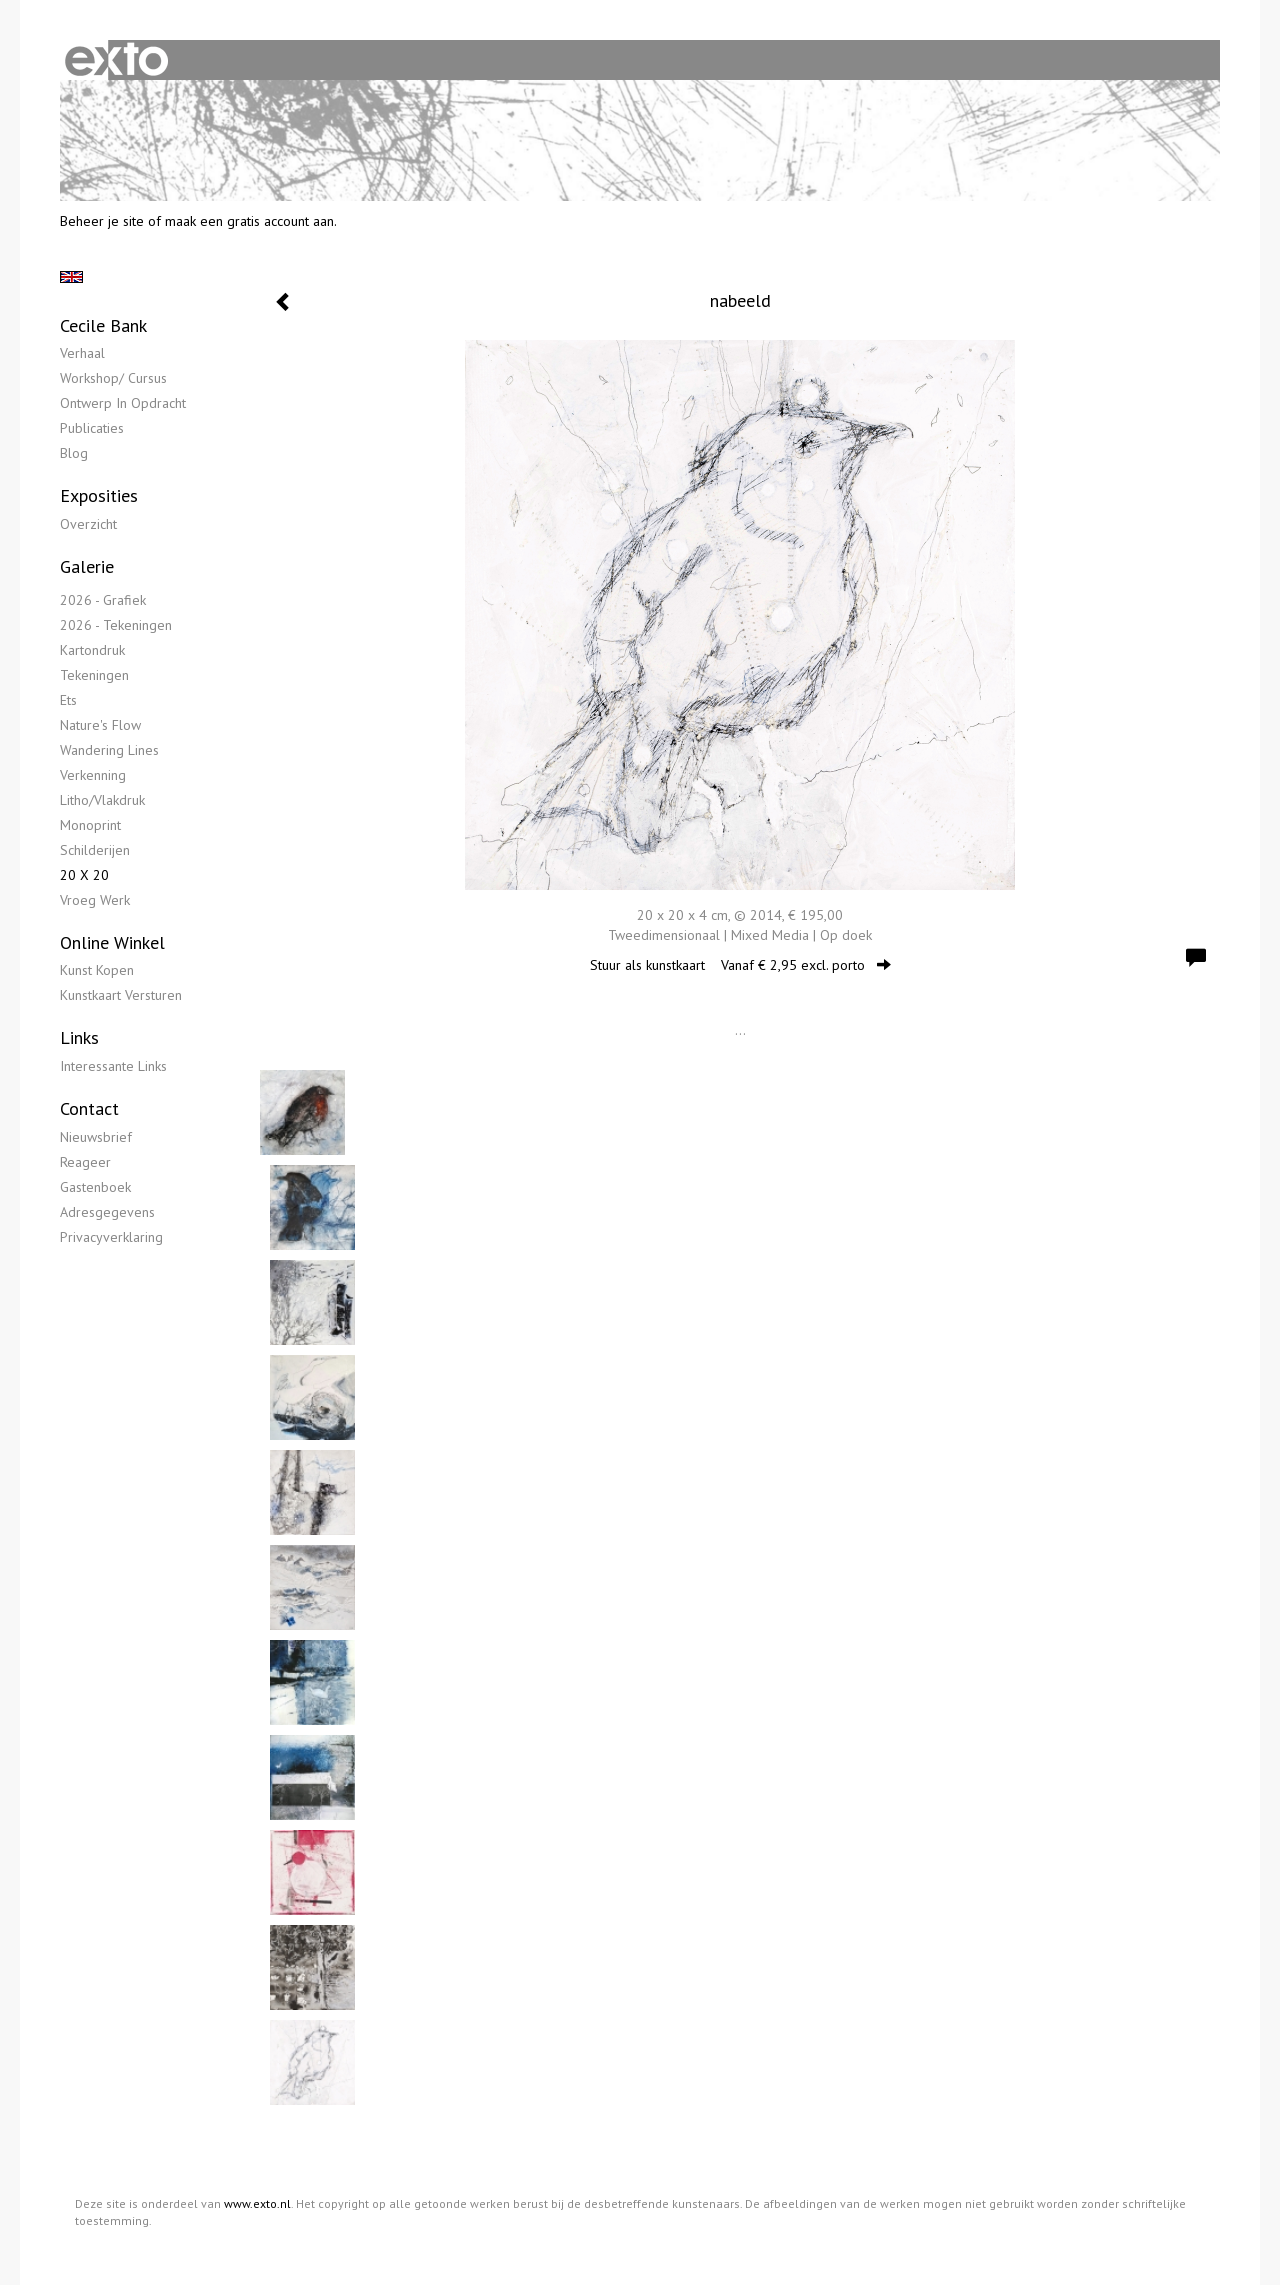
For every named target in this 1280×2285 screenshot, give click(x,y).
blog (74, 453)
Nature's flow (100, 725)
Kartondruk (92, 650)
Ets (68, 700)
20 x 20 (84, 875)
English (71, 277)
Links (79, 1037)
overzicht (88, 524)
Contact (89, 1108)
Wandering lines (109, 750)
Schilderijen (95, 850)
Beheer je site (102, 221)
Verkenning (93, 775)
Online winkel (112, 942)
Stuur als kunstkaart (740, 965)
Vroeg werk (95, 900)
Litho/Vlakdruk (102, 800)
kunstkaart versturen (121, 995)
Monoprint (90, 825)
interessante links (113, 1066)
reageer (85, 1162)
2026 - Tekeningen (116, 625)
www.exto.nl (257, 2203)
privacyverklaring (111, 1237)
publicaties (92, 428)
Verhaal (82, 353)
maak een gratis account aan (249, 221)
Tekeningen (94, 675)
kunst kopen (97, 970)
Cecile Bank (103, 325)
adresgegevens (107, 1212)
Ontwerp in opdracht (123, 403)
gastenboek (95, 1187)
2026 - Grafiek (103, 600)
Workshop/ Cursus (113, 378)
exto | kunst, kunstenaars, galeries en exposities (116, 60)
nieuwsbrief (96, 1137)
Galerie (87, 566)
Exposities (99, 495)
